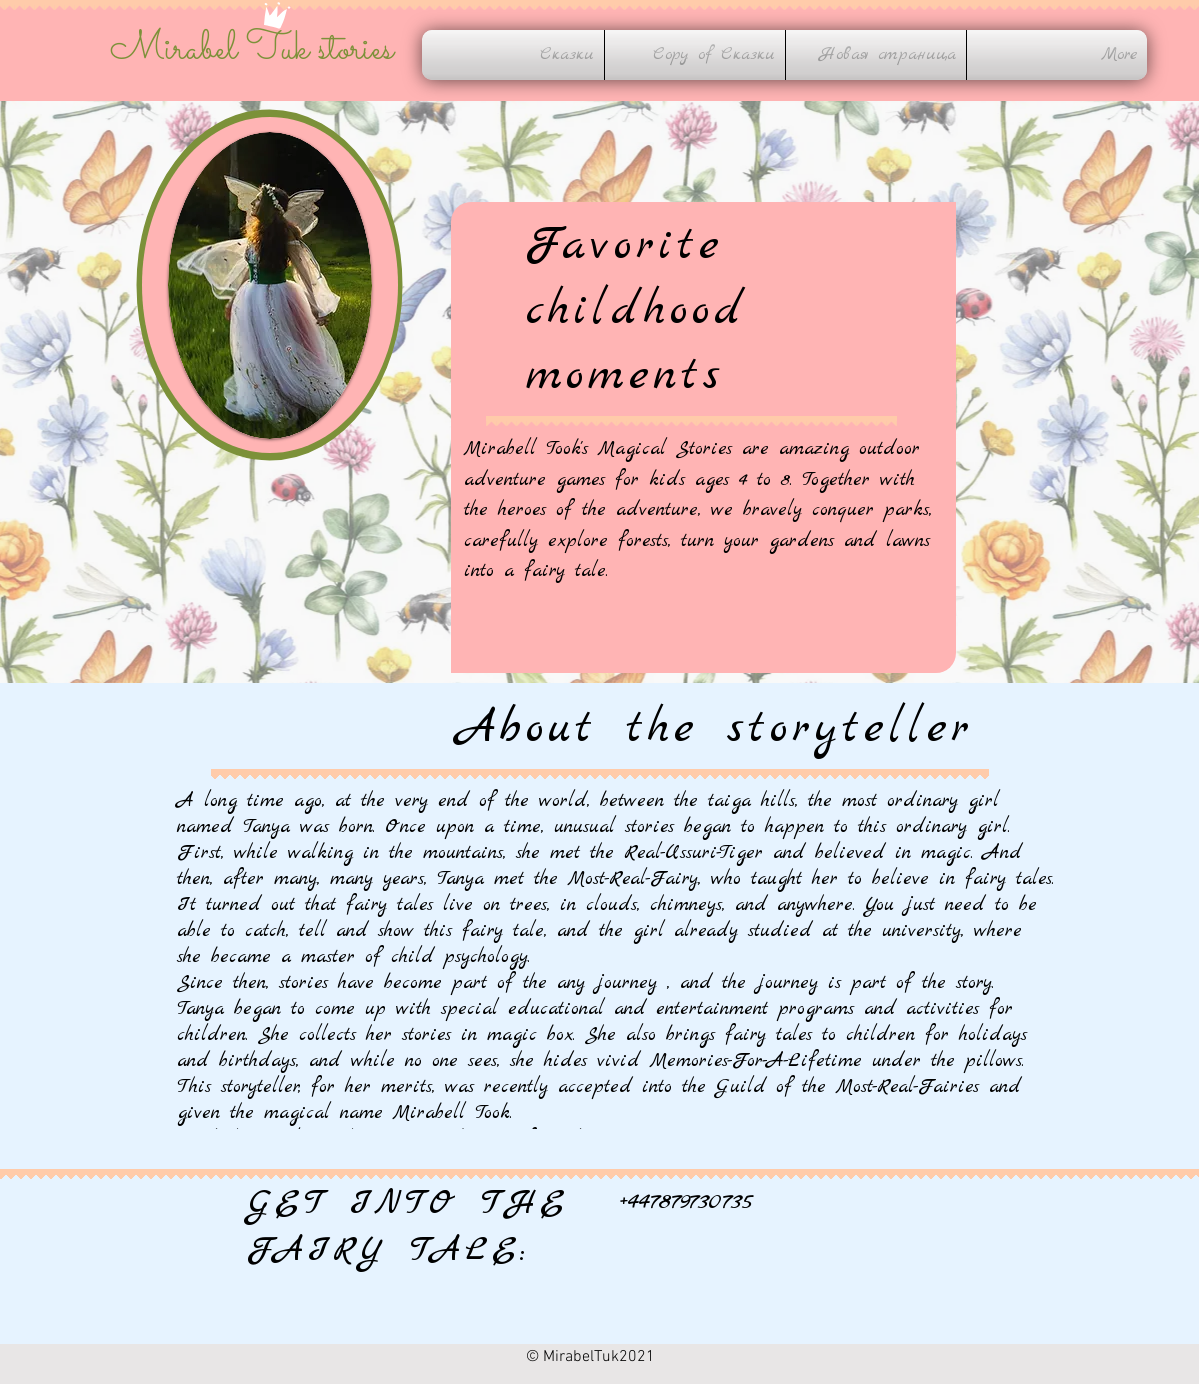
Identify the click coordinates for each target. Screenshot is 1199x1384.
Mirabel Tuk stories (251, 50)
